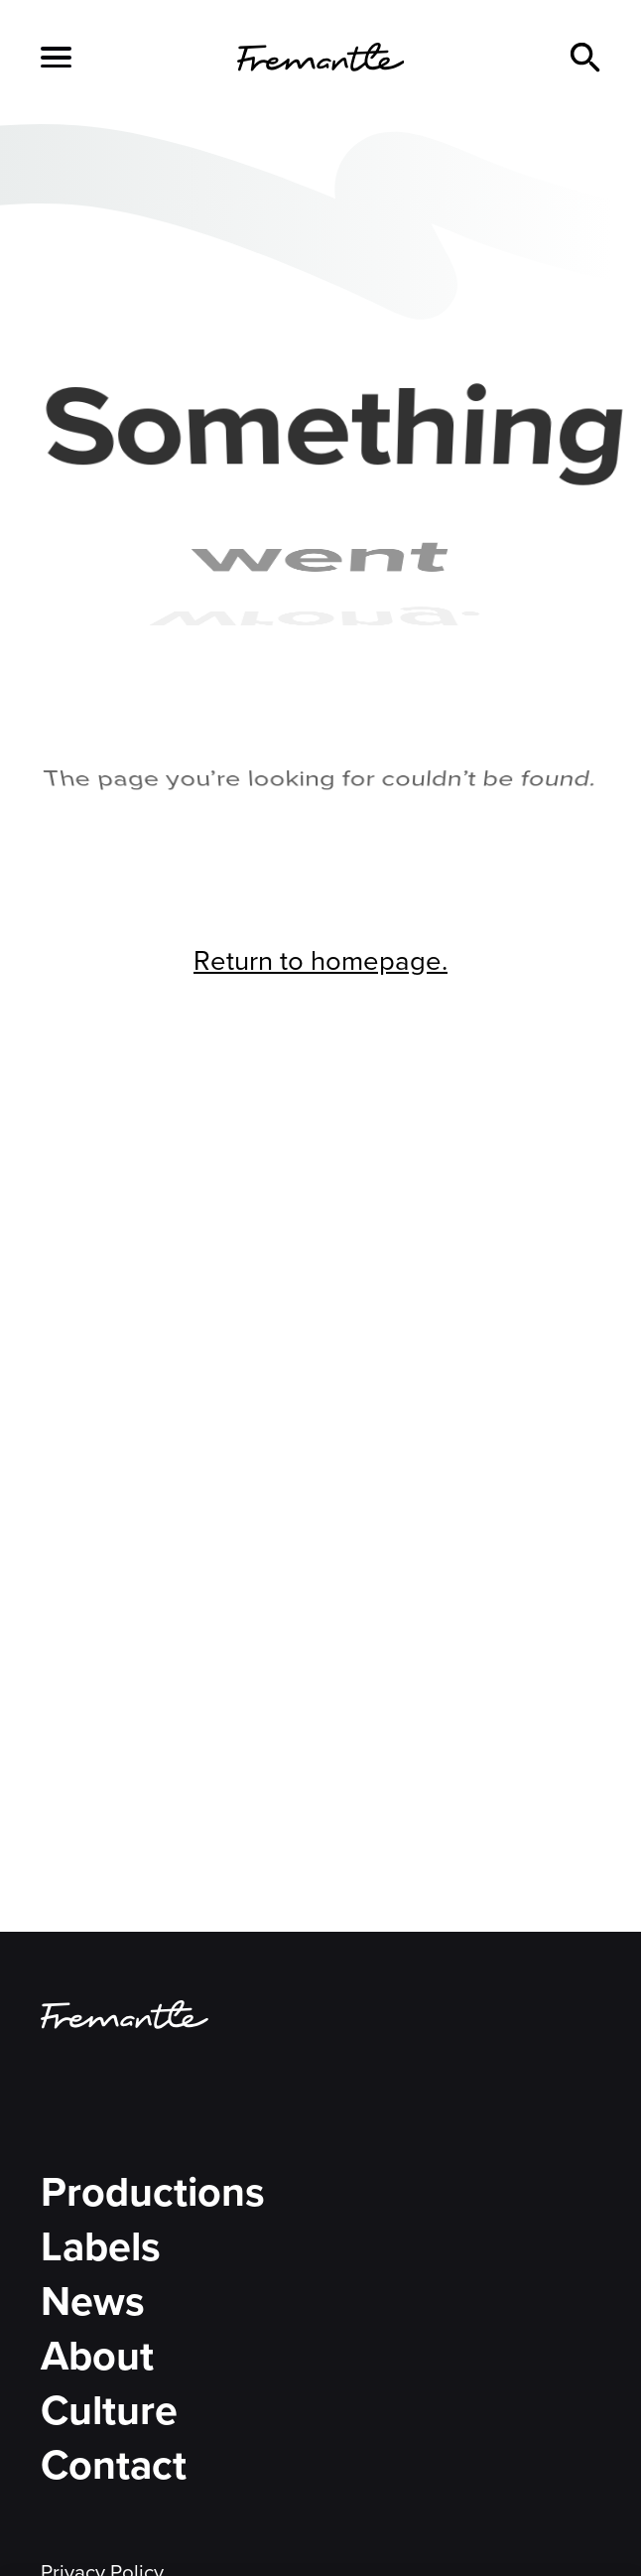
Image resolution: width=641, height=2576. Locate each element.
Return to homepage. (320, 960)
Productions (153, 2192)
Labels (101, 2246)
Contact (114, 2465)
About (97, 2355)
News (93, 2301)
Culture (109, 2410)
